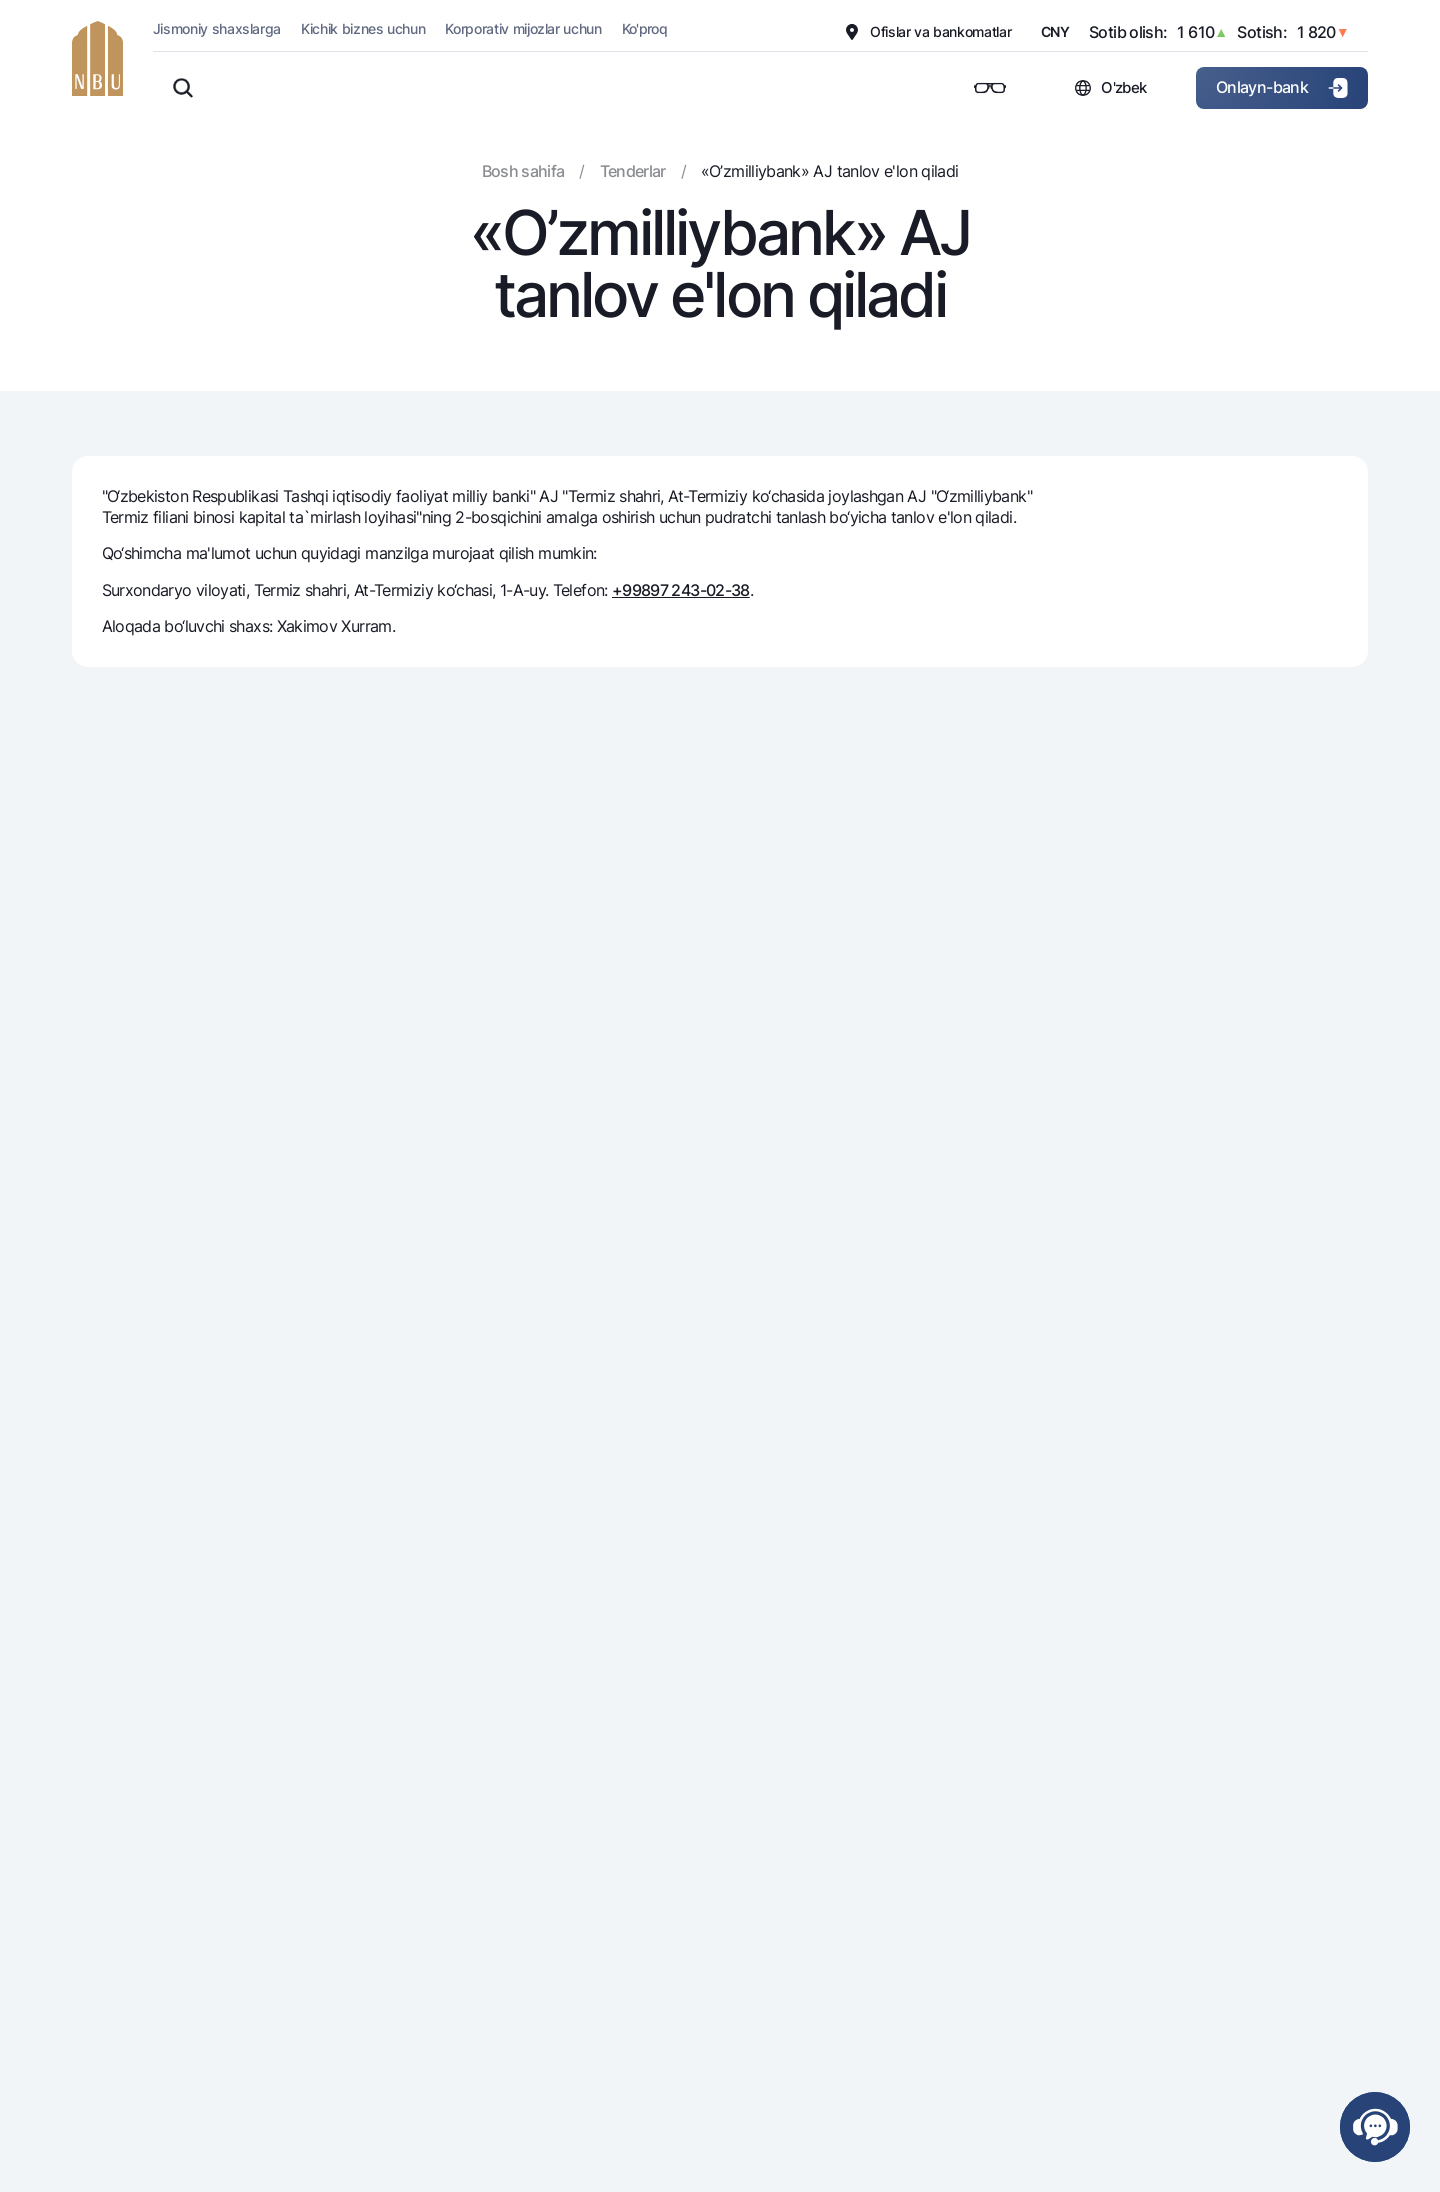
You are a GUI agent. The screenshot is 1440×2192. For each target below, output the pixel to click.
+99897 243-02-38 (681, 590)
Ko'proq (645, 28)
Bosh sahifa (523, 171)
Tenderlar (633, 171)
